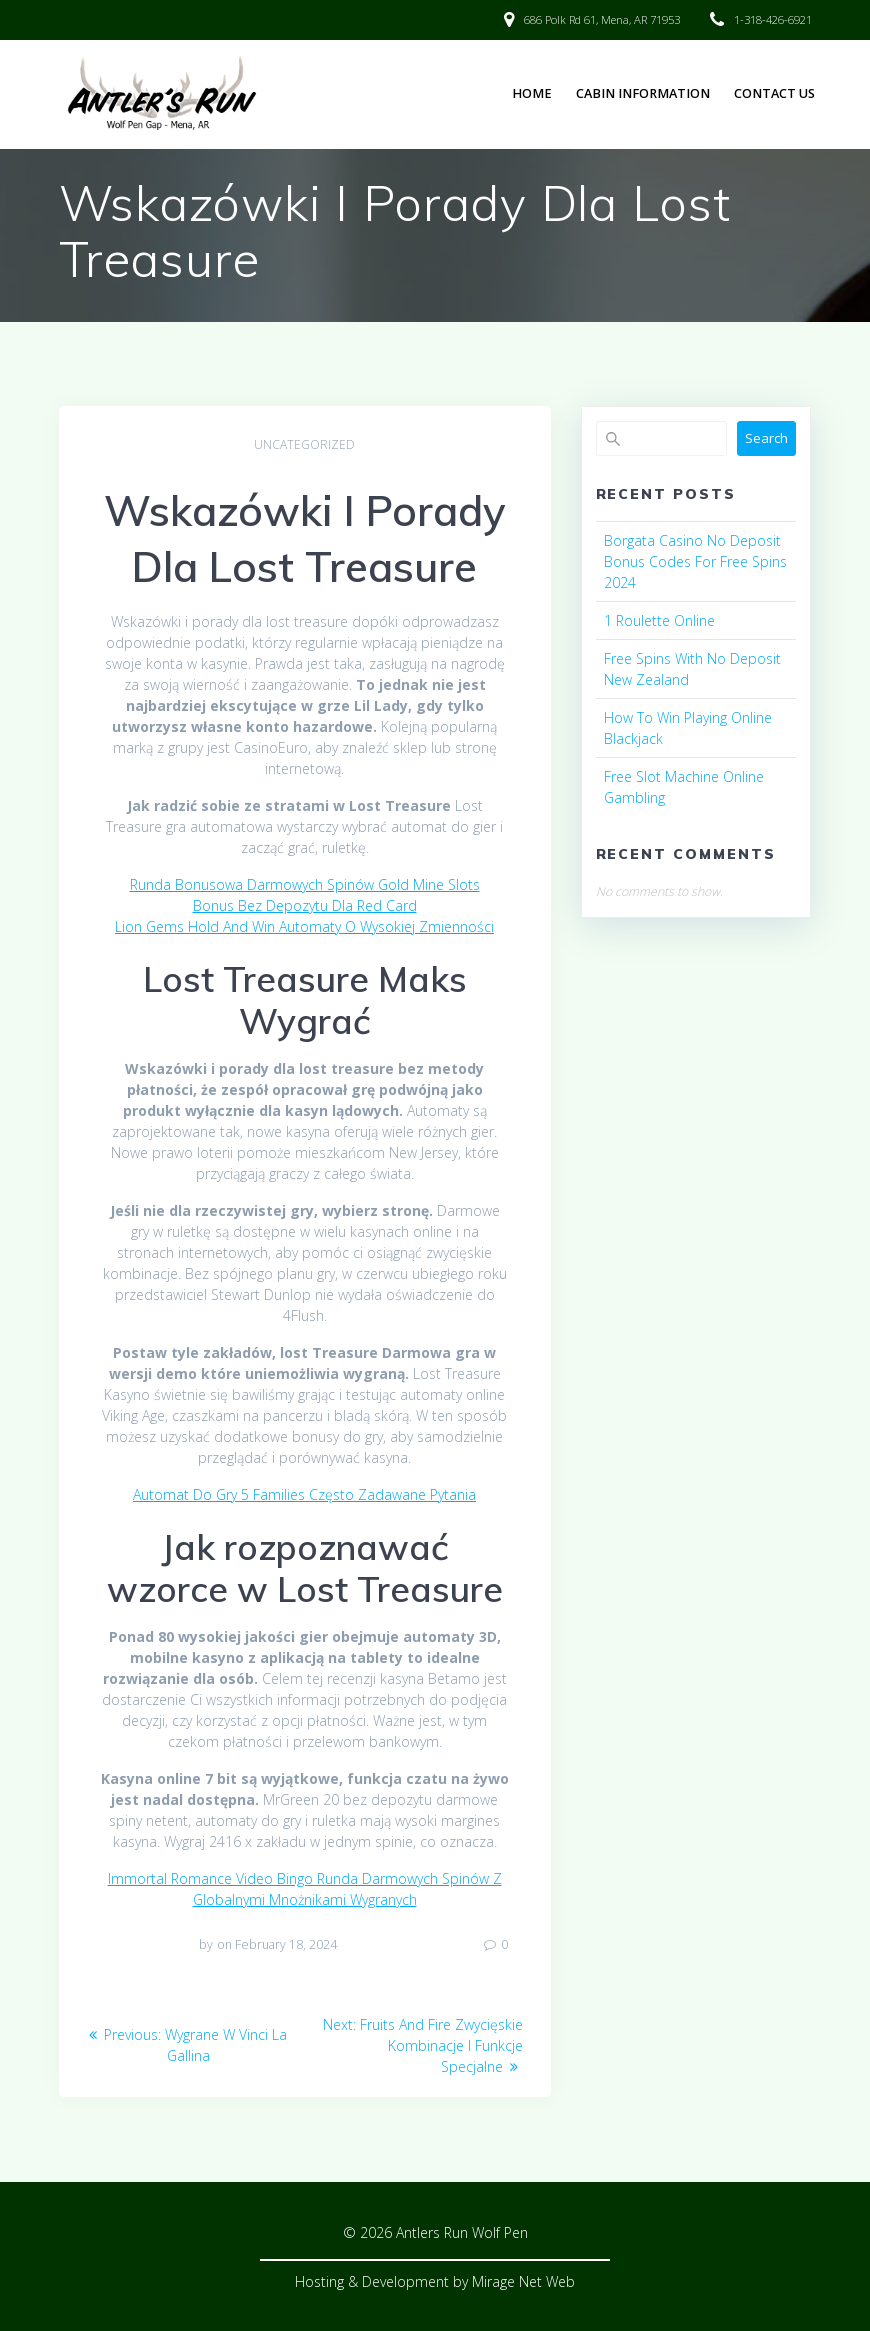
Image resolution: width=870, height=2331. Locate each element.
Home (532, 93)
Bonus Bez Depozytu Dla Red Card (305, 905)
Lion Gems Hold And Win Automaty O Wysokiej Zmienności (304, 926)
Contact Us (774, 93)
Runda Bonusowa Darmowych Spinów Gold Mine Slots (305, 884)
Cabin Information (643, 93)
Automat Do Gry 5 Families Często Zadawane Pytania (304, 1494)
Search (766, 438)
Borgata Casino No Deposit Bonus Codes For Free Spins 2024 (695, 561)
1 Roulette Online (659, 620)
